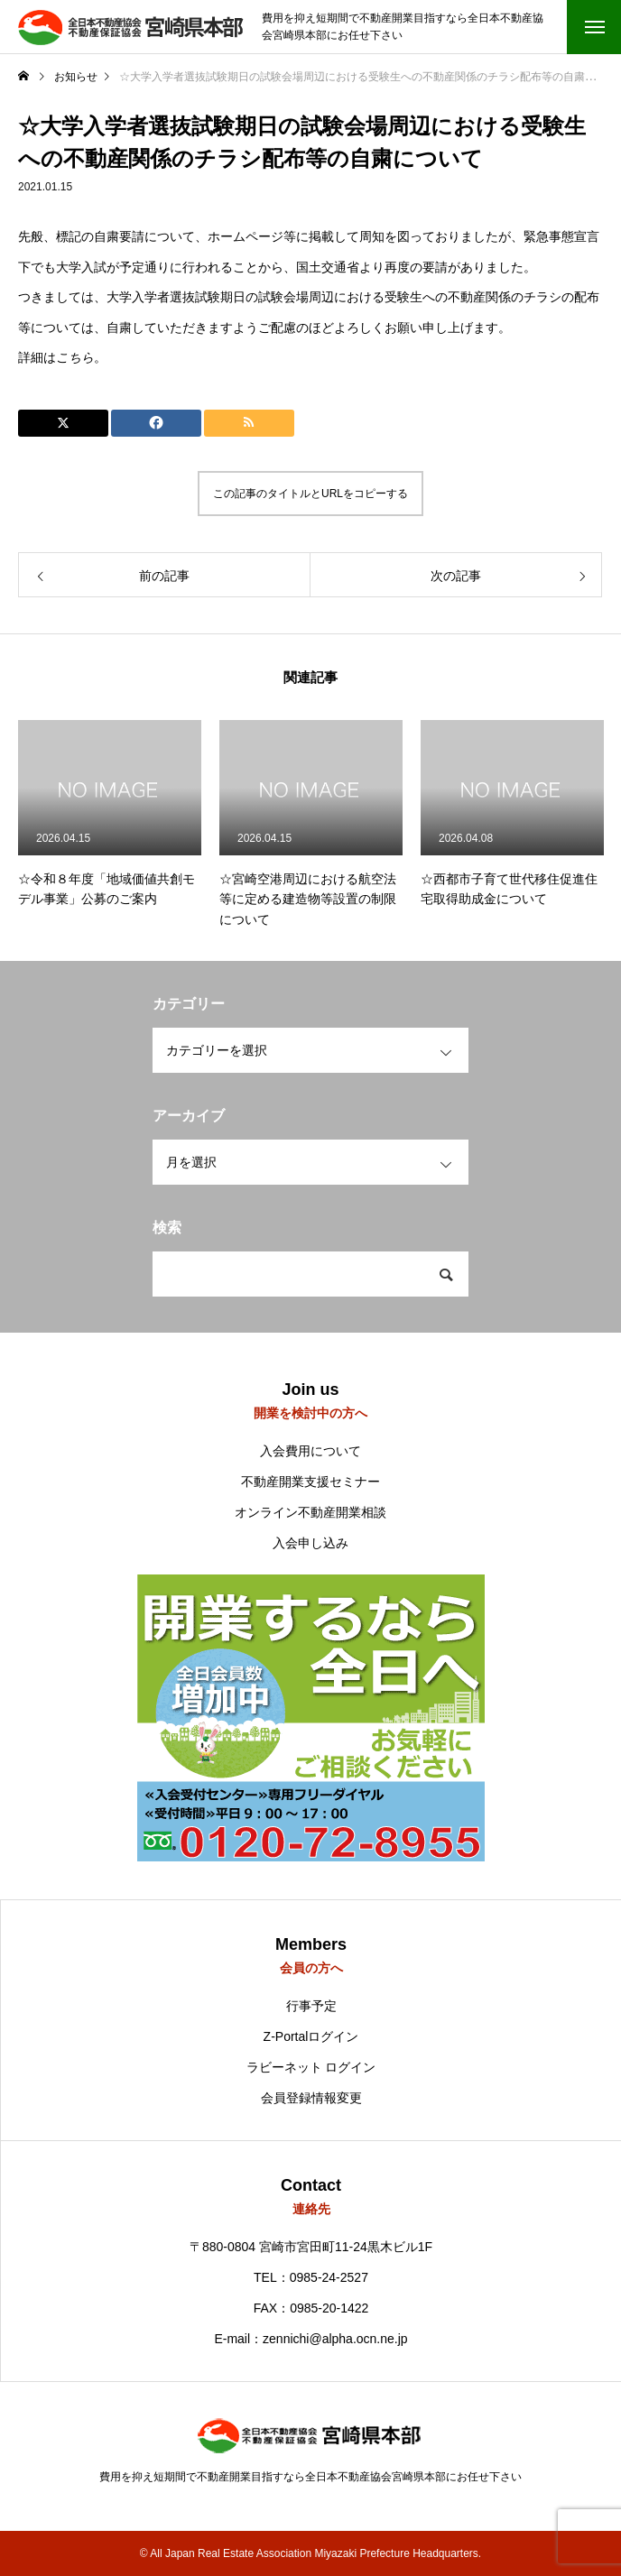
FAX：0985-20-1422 (311, 2308)
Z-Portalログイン (311, 2036)
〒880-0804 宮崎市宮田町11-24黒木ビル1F (311, 2246)
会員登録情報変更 (311, 2097)
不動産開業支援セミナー (310, 1481)
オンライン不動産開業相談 (310, 1512)
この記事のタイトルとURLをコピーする (310, 493)
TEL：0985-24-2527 (311, 2277)
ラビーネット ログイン (311, 2067)
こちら (75, 357)
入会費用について (310, 1451)
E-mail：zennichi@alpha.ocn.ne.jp (310, 2338)
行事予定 (311, 2005)
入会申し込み (310, 1543)
